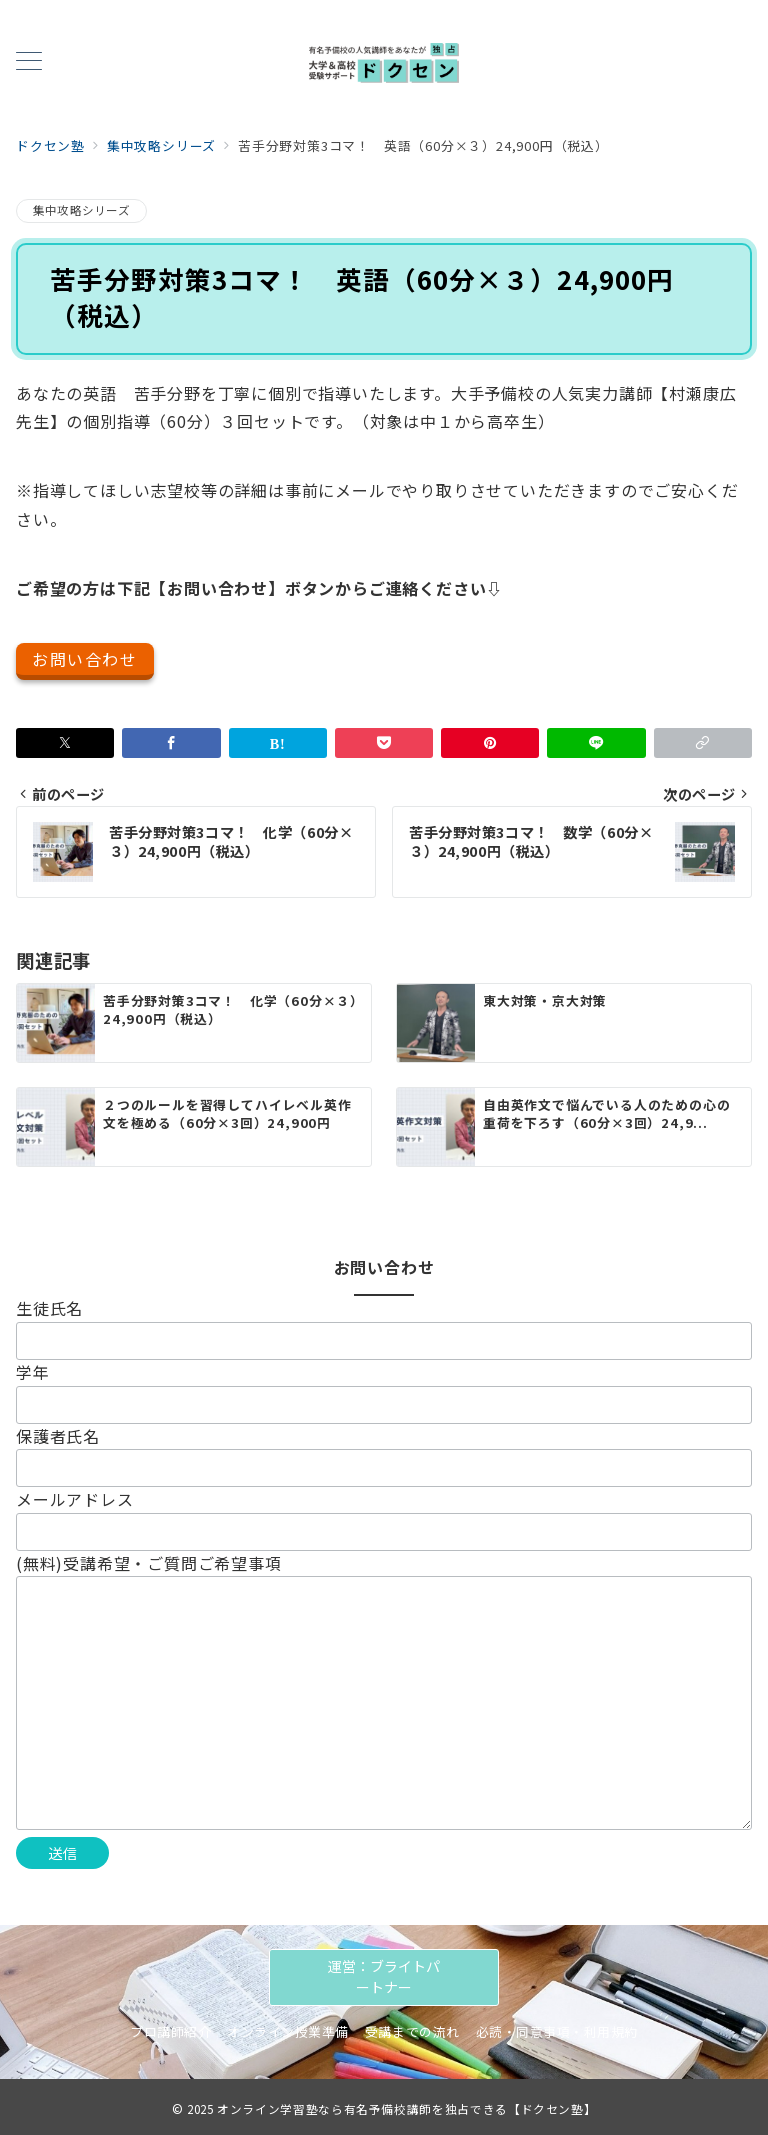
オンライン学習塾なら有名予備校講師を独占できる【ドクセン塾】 (406, 2109)
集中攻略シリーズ (81, 210)
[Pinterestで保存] (490, 743)
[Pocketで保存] (384, 743)
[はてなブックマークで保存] (278, 743)
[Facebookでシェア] (171, 743)
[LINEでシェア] (596, 743)
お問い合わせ (85, 659)
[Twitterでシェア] (65, 743)
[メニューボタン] (29, 62)
